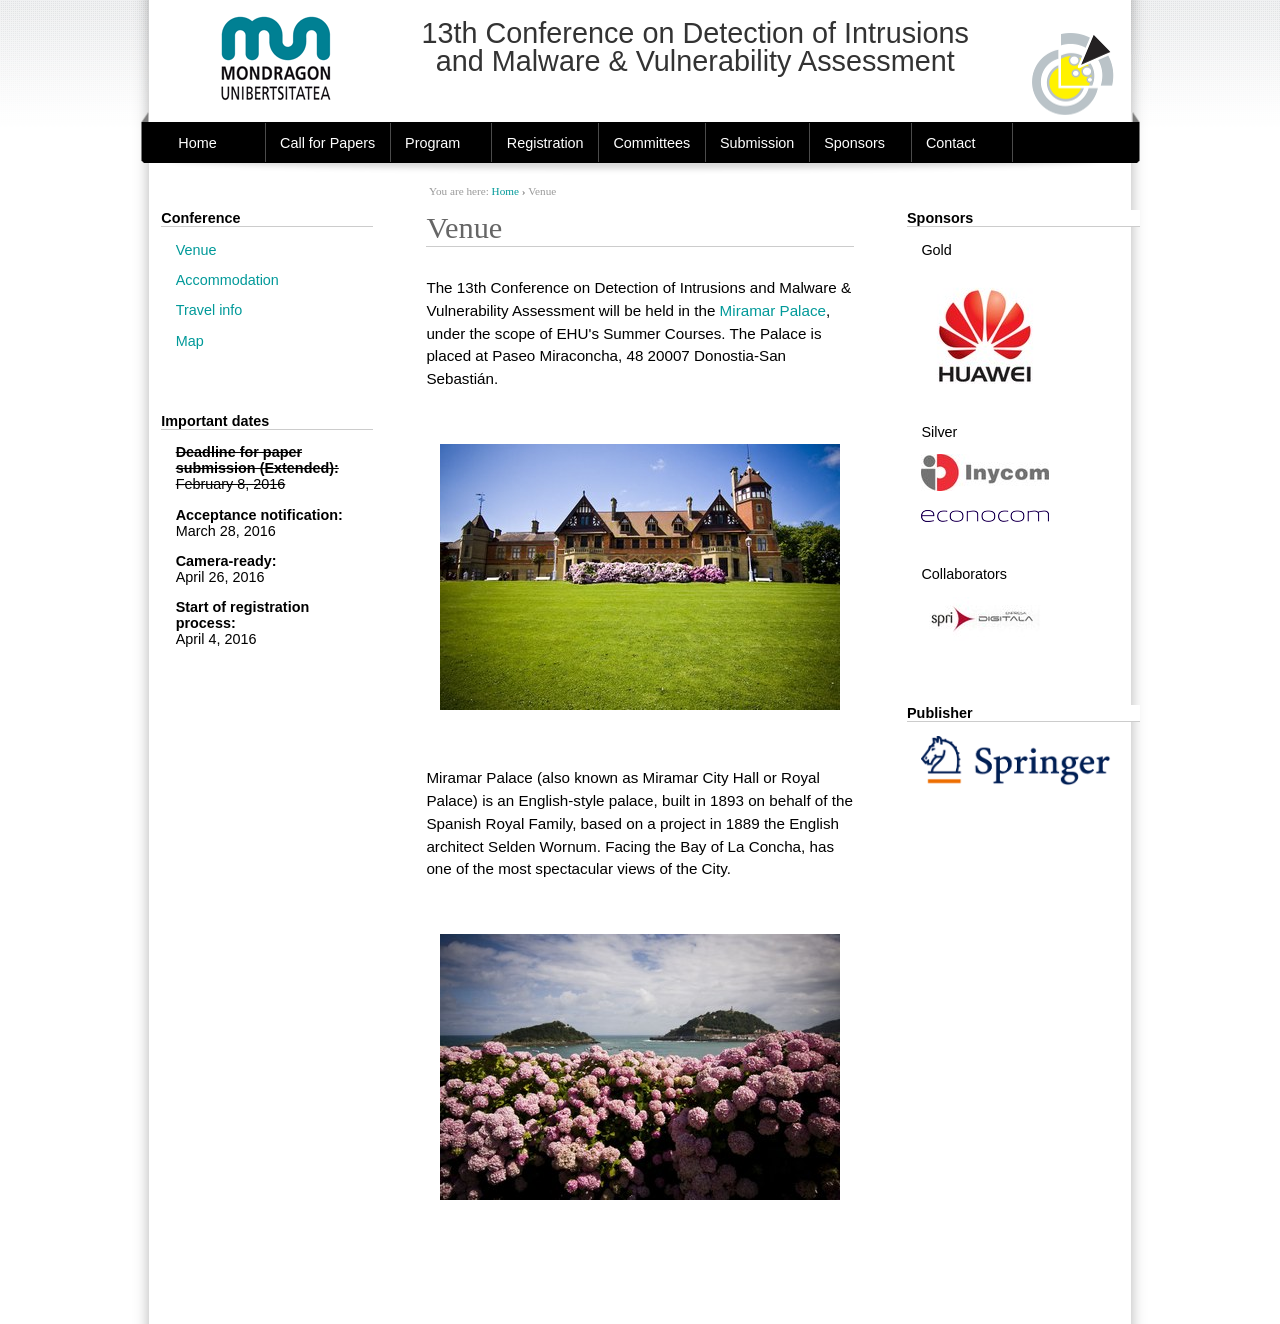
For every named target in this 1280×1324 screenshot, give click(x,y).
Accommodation (227, 280)
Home (197, 143)
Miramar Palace (773, 310)
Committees (651, 143)
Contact (951, 143)
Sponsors (854, 143)
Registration (545, 143)
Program (432, 143)
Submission (757, 143)
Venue (196, 250)
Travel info (209, 310)
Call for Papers (327, 143)
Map (190, 341)
